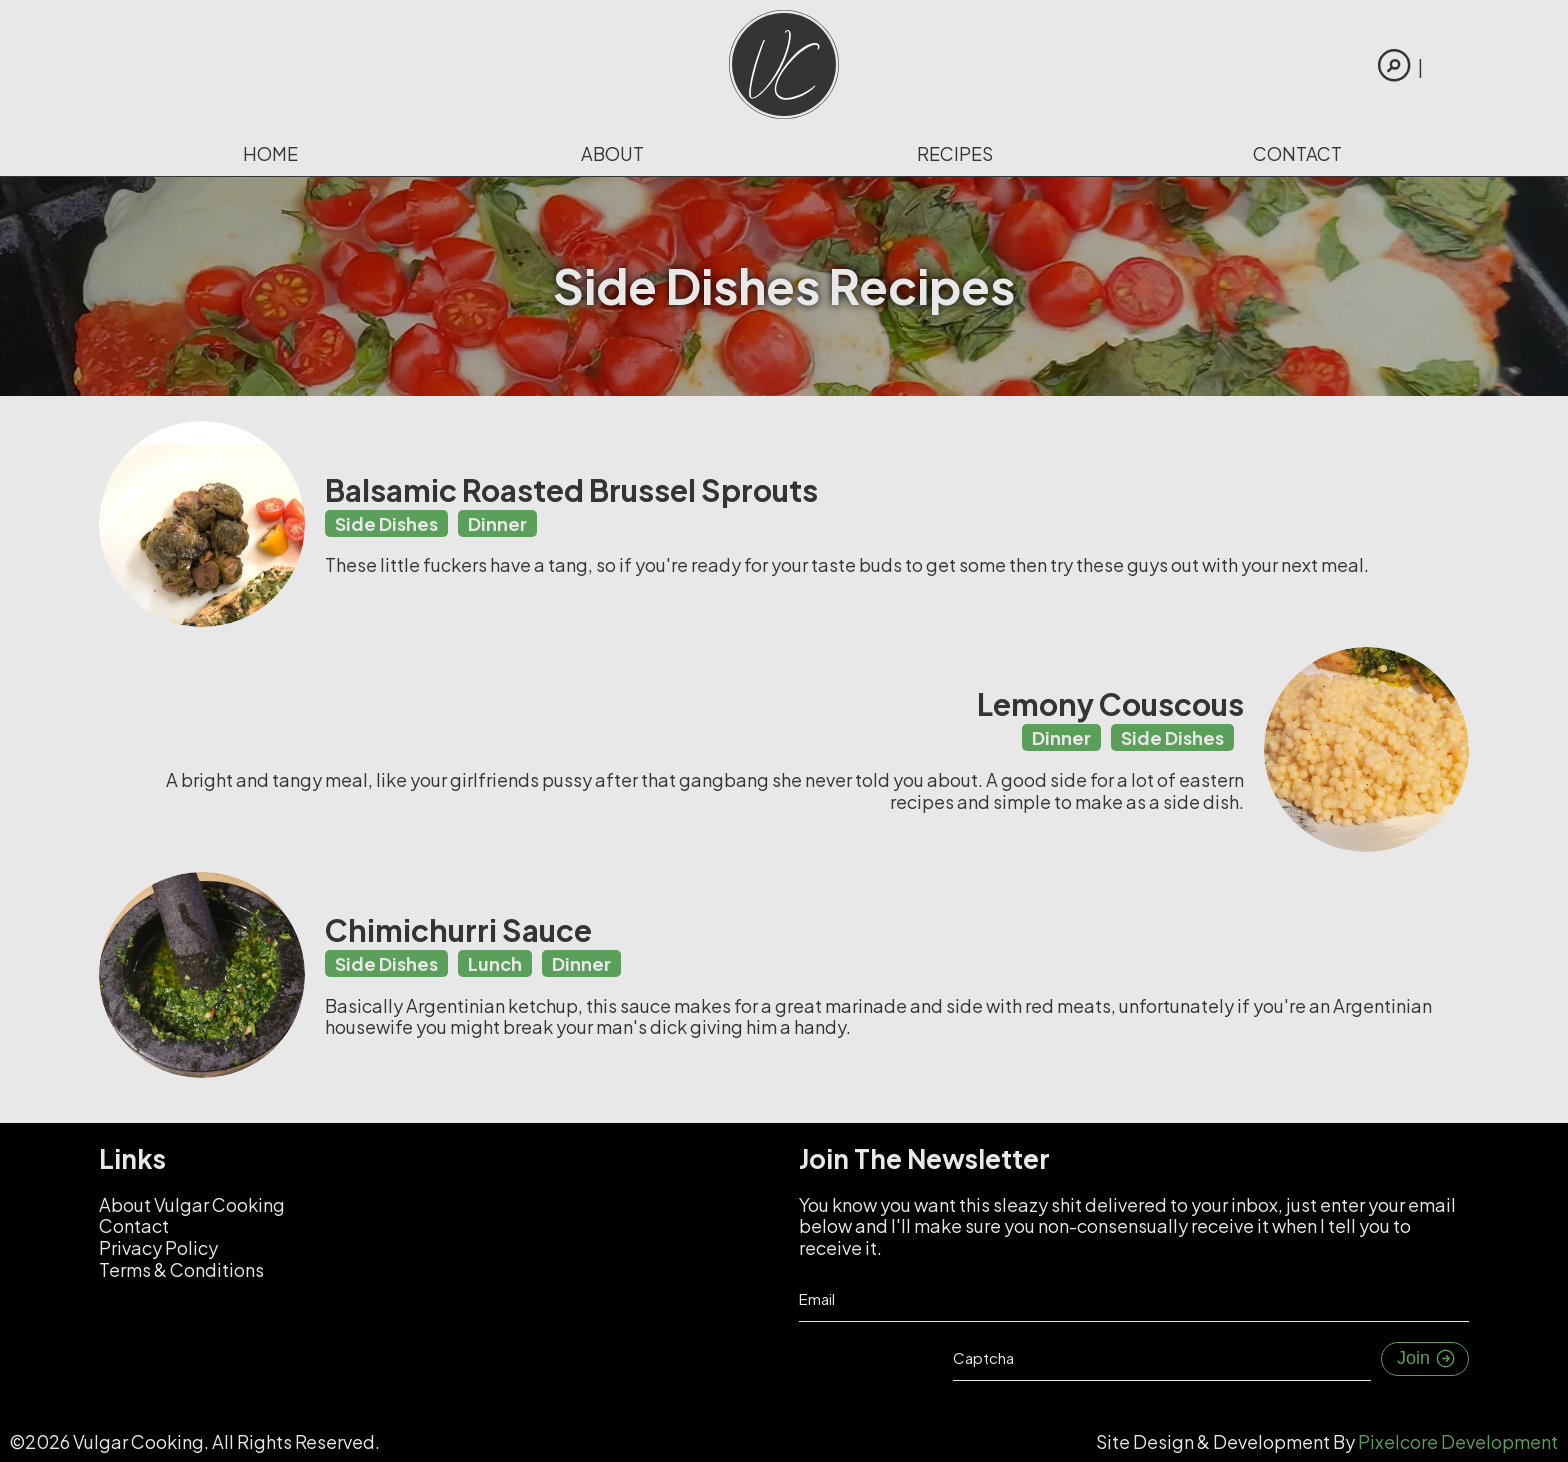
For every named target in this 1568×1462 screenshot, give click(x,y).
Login (1455, 67)
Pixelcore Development (1458, 1441)
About (612, 153)
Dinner (497, 523)
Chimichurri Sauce (458, 930)
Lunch (495, 963)
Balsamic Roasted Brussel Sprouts (571, 490)
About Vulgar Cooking (192, 1204)
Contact (1297, 153)
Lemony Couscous (1110, 704)
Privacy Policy (158, 1247)
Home (270, 153)
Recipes (955, 153)
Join (1427, 1359)
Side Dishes (386, 523)
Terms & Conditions (181, 1269)
